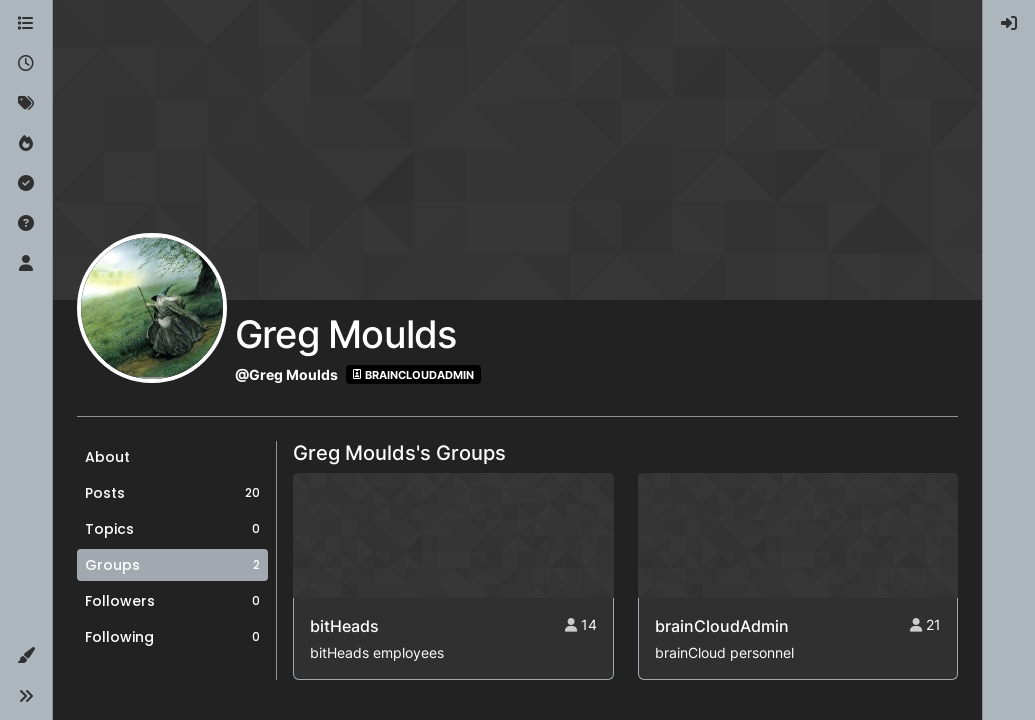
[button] (26, 656)
